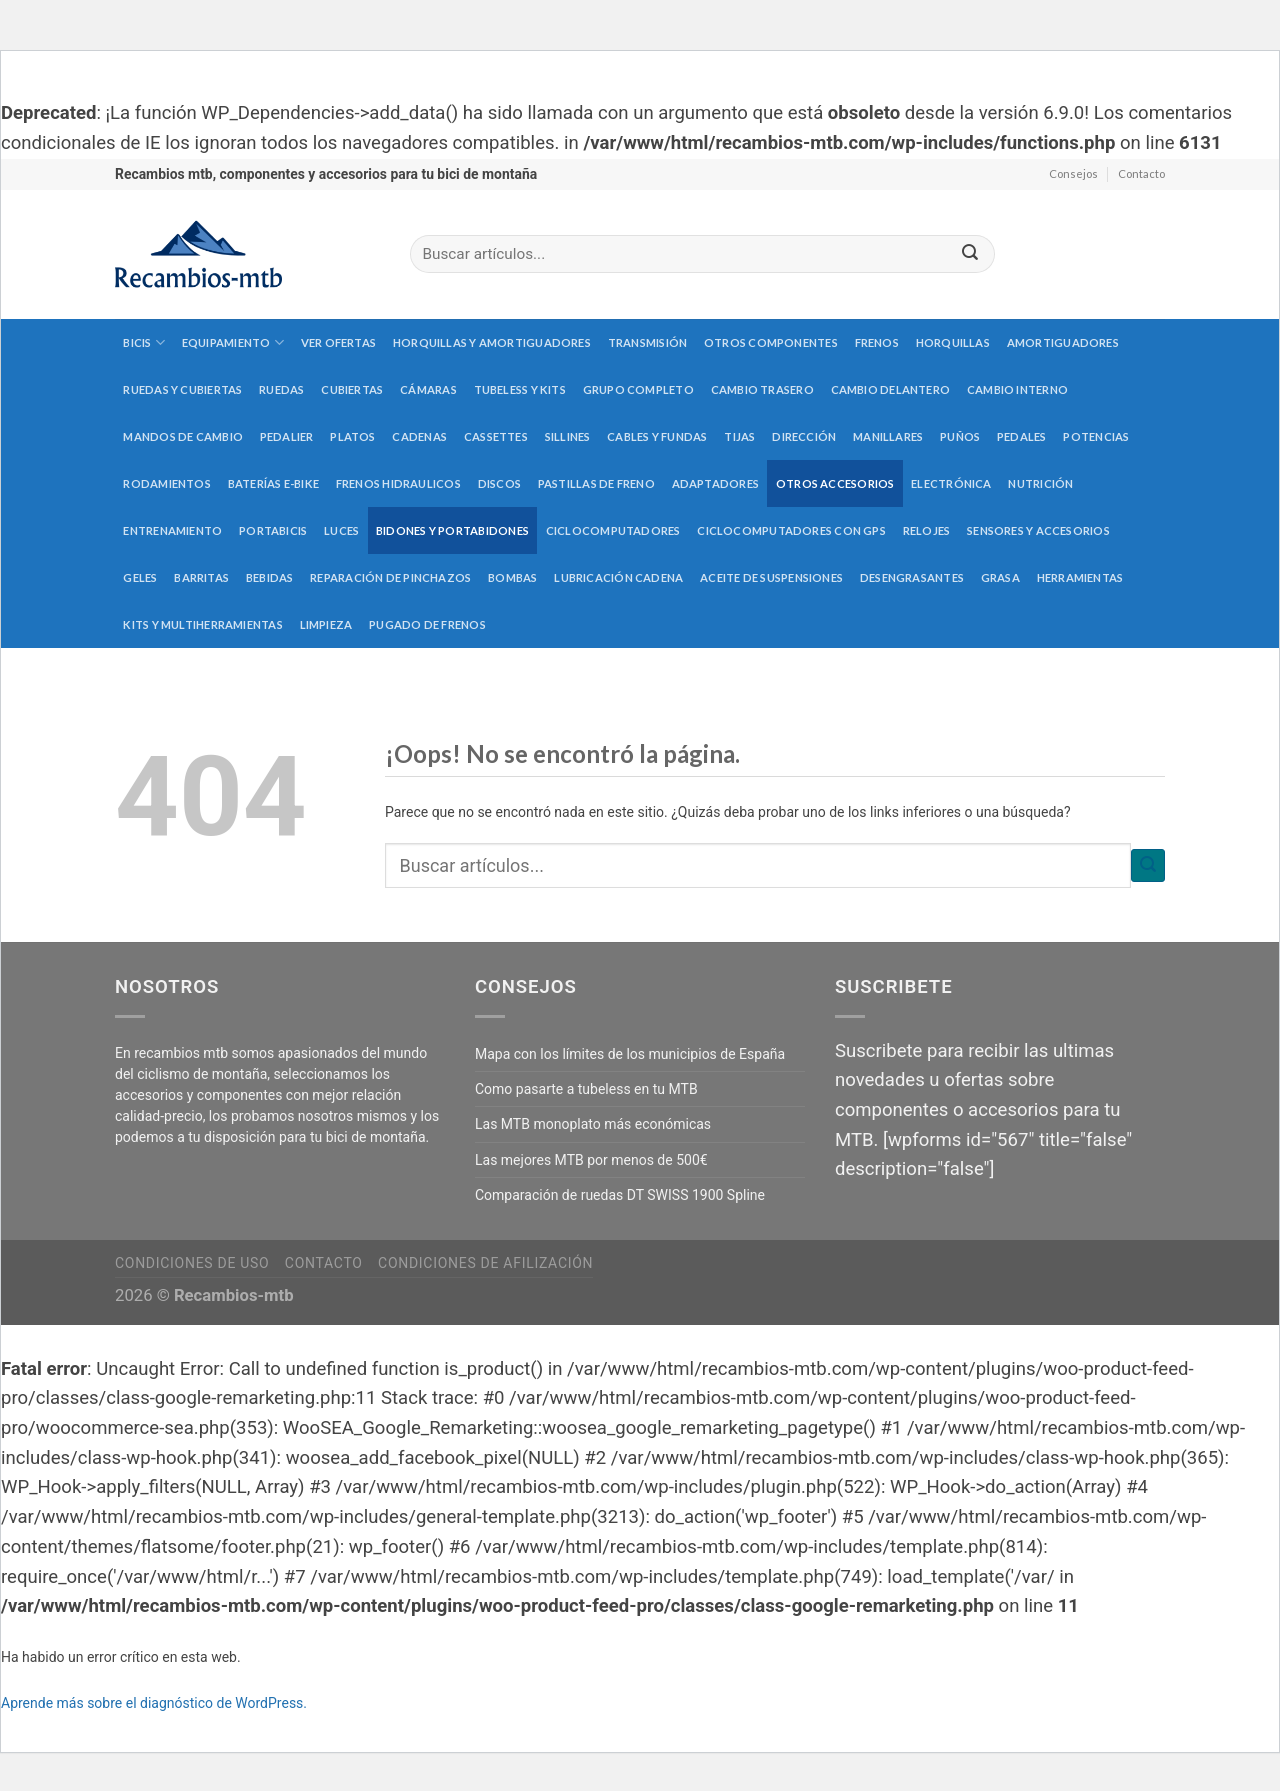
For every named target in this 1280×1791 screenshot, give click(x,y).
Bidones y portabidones (452, 530)
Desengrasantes (912, 577)
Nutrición (1040, 483)
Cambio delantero (891, 389)
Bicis (144, 342)
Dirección (804, 436)
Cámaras (428, 389)
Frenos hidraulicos (398, 483)
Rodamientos (166, 483)
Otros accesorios (835, 483)
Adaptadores (715, 483)
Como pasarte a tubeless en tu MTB (586, 1089)
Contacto (1141, 173)
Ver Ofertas (338, 342)
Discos (499, 483)
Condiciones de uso (192, 1263)
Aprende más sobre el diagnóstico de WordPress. (154, 1703)
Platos (352, 436)
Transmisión (647, 342)
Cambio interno (1017, 389)
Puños (960, 436)
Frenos (877, 342)
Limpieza (326, 624)
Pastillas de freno (596, 483)
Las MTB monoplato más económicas (593, 1124)
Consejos (1073, 173)
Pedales (1022, 436)
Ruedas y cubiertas (182, 389)
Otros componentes (771, 342)
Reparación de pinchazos (390, 577)
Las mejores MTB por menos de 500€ (591, 1160)
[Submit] (970, 254)
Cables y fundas (657, 436)
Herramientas (1080, 577)
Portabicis (273, 530)
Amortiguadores (1063, 342)
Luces (341, 530)
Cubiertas (352, 389)
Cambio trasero (762, 389)
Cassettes (496, 436)
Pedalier (287, 436)
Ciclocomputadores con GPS (791, 530)
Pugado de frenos (427, 624)
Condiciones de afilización (485, 1263)
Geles (140, 577)
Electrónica (951, 483)
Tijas (739, 436)
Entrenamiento (172, 530)
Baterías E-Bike (273, 483)
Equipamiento (233, 342)
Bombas (512, 577)
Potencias (1096, 436)
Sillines (568, 436)
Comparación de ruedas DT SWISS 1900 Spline (620, 1195)
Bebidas (270, 577)
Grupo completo (638, 389)
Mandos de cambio (183, 436)
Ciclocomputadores (613, 530)
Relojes (927, 530)
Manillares (888, 436)
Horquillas (953, 342)
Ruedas (281, 389)
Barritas (201, 577)
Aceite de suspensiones (771, 577)
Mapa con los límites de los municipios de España (630, 1054)
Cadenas (419, 436)
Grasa (1000, 577)
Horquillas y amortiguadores (492, 342)
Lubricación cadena (618, 577)
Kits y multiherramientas (202, 624)
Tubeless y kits (520, 389)
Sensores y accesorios (1038, 530)
